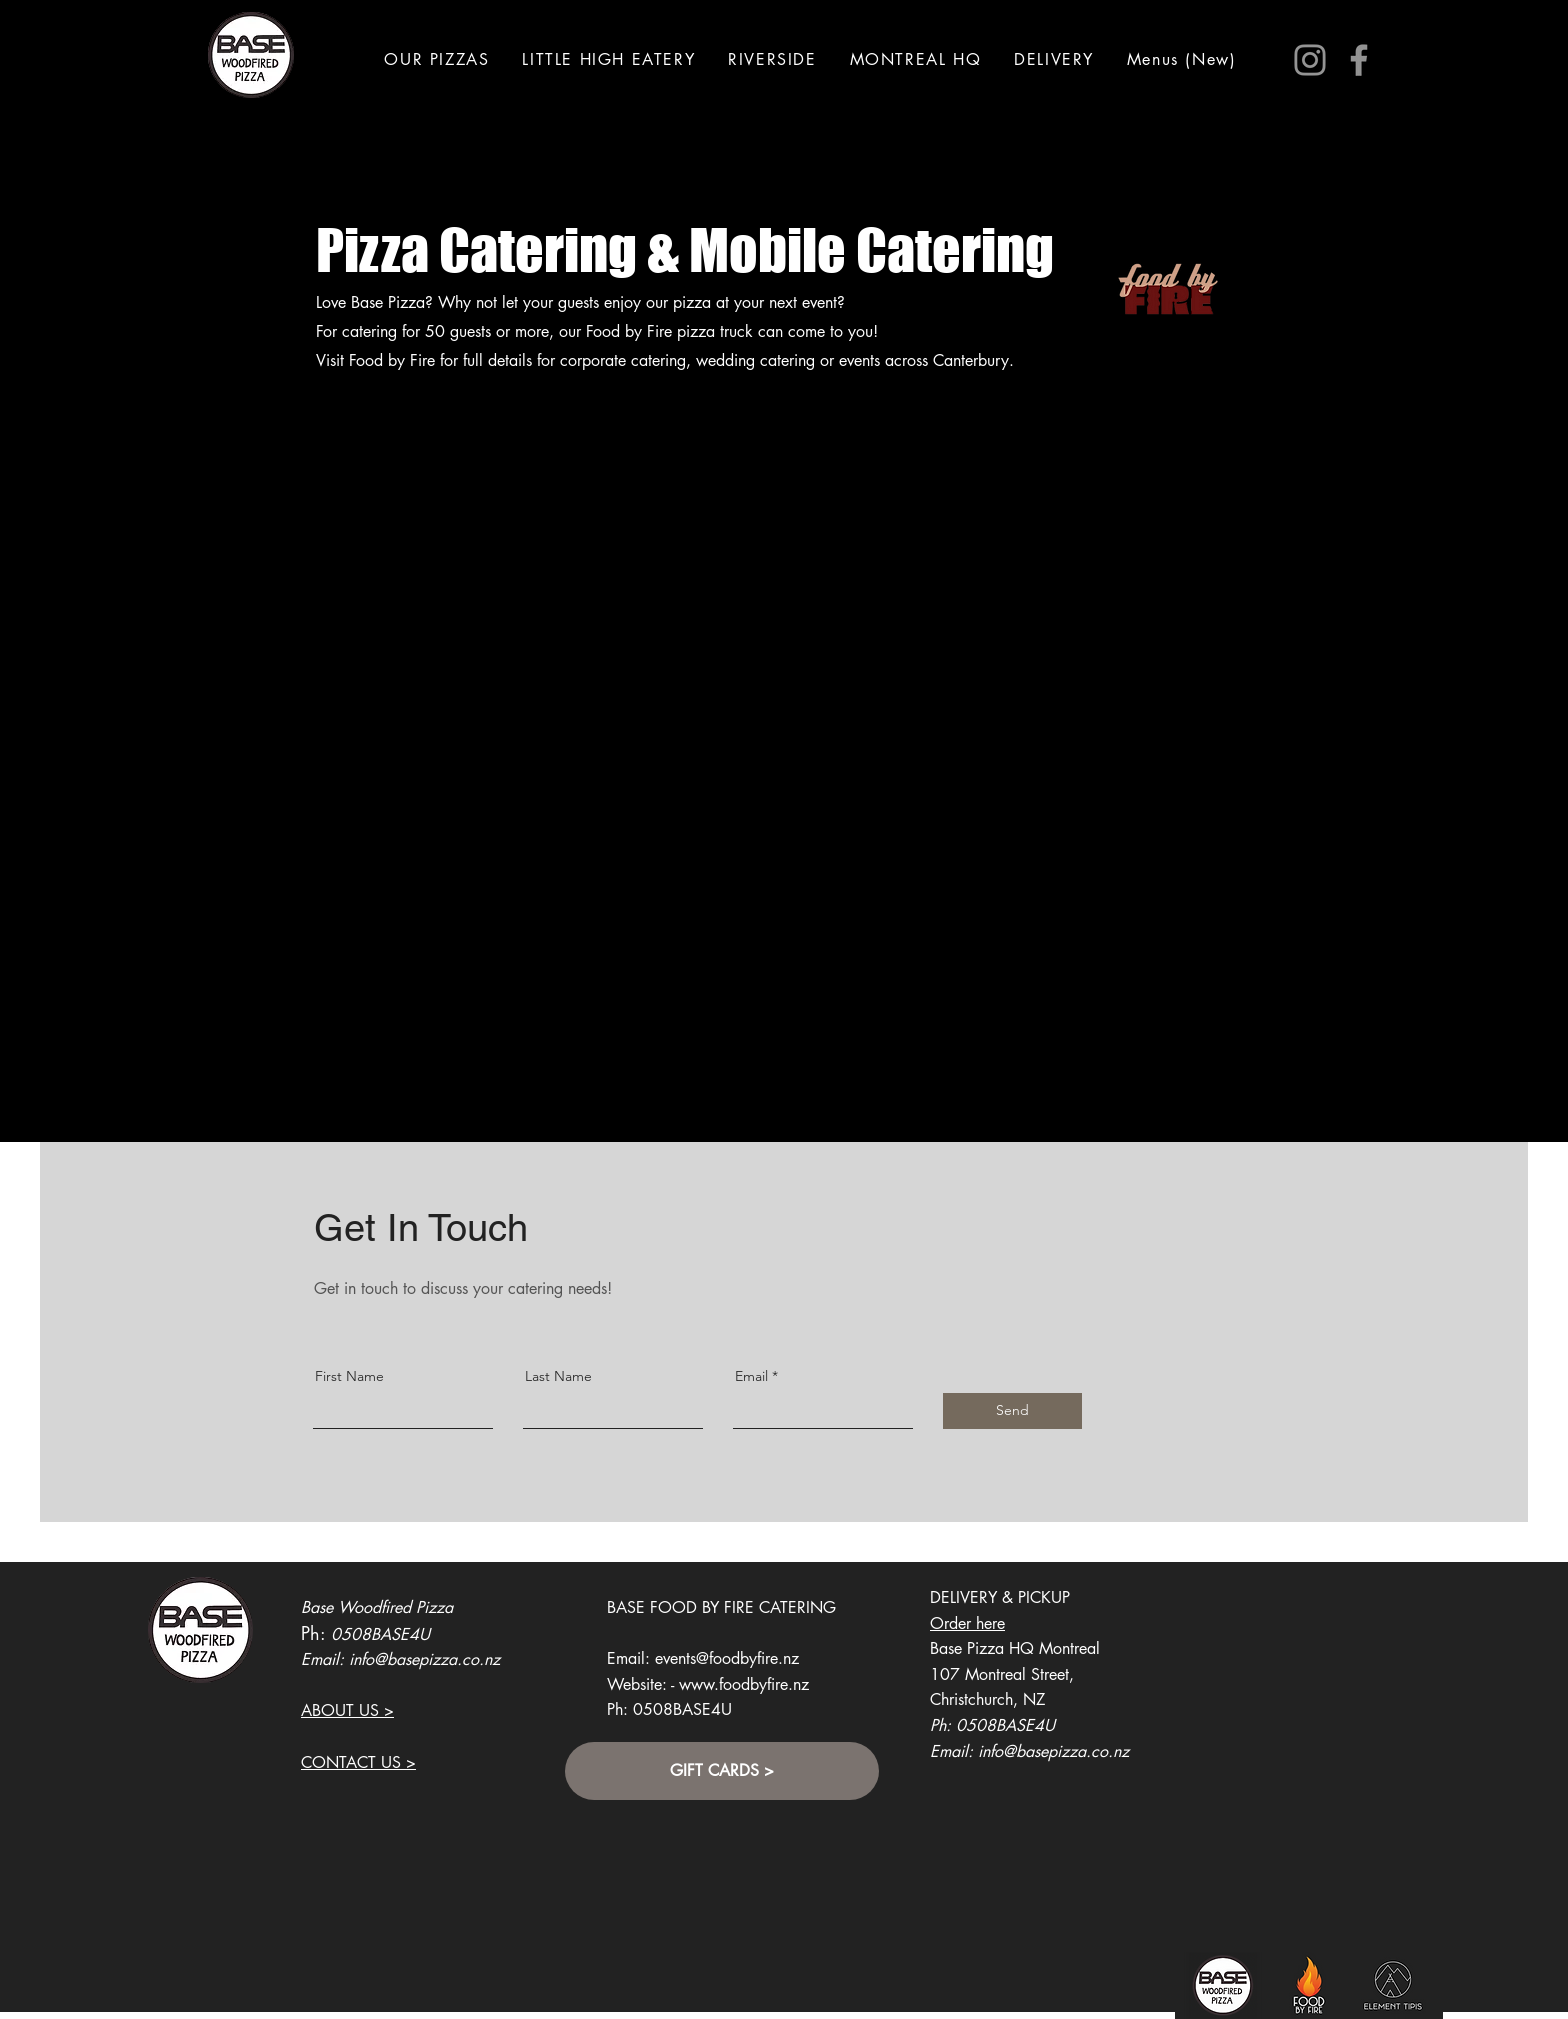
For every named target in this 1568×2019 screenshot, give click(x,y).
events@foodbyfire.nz (727, 1658)
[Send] (1012, 1411)
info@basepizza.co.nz (424, 1659)
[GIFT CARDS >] (722, 1771)
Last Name (558, 1376)
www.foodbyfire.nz (744, 1684)
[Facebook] (1359, 60)
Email (751, 1376)
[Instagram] (1310, 60)
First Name (349, 1376)
